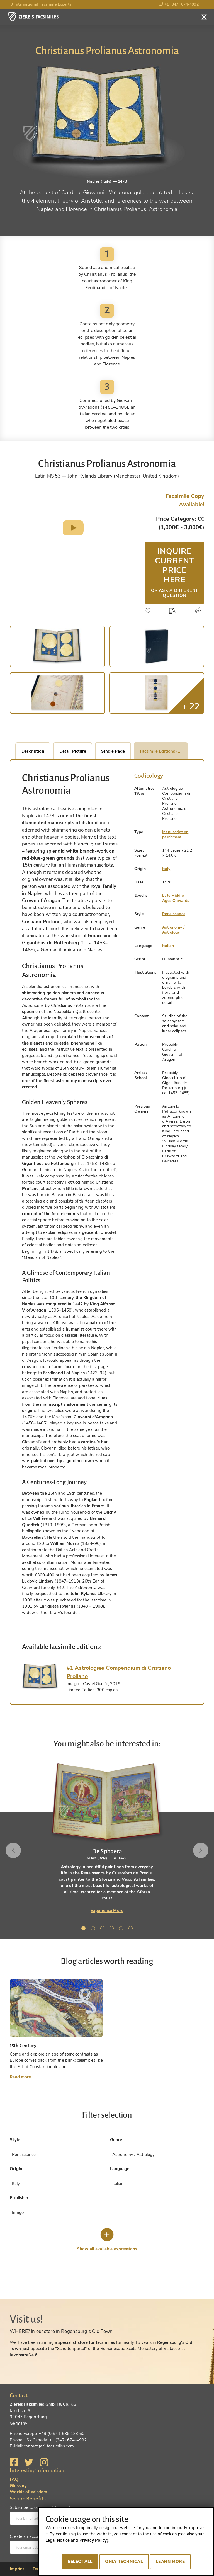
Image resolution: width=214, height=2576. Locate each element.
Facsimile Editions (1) (161, 751)
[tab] (40, 1677)
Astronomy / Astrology (173, 930)
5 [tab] (122, 1929)
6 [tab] (131, 1929)
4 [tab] (112, 1929)
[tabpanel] (107, 1837)
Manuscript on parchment (175, 834)
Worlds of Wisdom (28, 2492)
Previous (13, 1850)
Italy (166, 868)
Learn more (170, 2561)
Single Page (113, 751)
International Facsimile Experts (40, 4)
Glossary (18, 2485)
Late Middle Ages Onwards (175, 898)
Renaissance (173, 914)
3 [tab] (103, 1929)
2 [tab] (94, 1929)
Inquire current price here (174, 572)
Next (200, 1850)
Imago (18, 2212)
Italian (168, 945)
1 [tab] (84, 1929)
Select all (80, 2561)
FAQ (14, 2479)
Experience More (107, 1910)
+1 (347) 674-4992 (179, 4)
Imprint (17, 2569)
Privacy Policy (93, 2540)
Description (32, 751)
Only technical (124, 2561)
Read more (20, 2077)
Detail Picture (72, 751)
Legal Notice (57, 2540)
